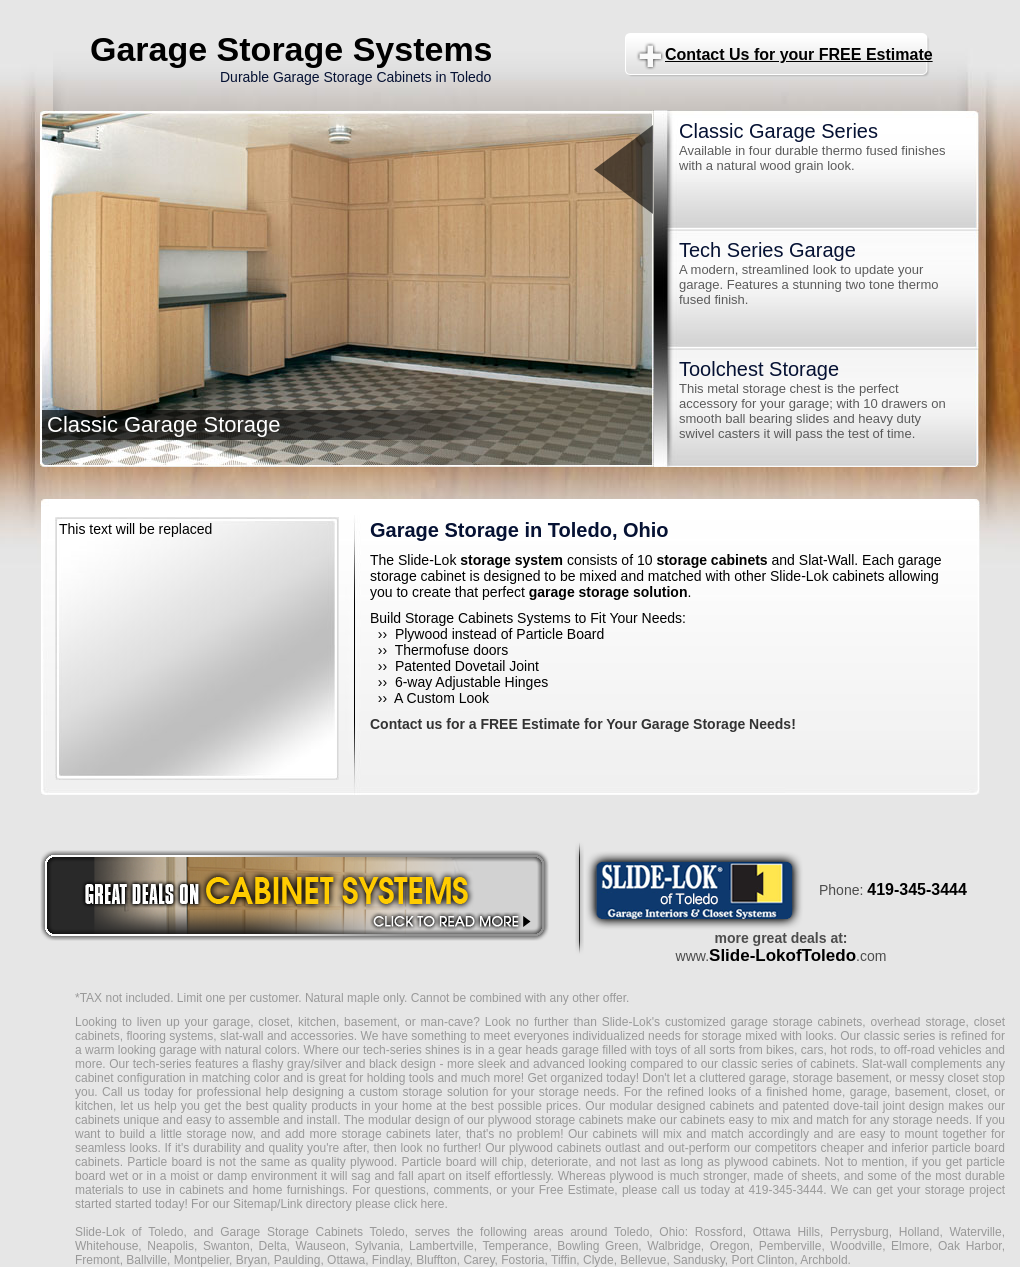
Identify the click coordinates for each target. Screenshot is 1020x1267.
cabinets (615, 1134)
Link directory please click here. (363, 1204)
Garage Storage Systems (291, 49)
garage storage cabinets (796, 1022)
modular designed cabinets (681, 1106)
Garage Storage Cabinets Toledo (312, 1232)
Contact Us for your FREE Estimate (799, 54)
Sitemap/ (255, 1204)
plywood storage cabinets (556, 1120)
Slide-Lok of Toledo (129, 1232)
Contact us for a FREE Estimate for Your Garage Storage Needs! (583, 724)
